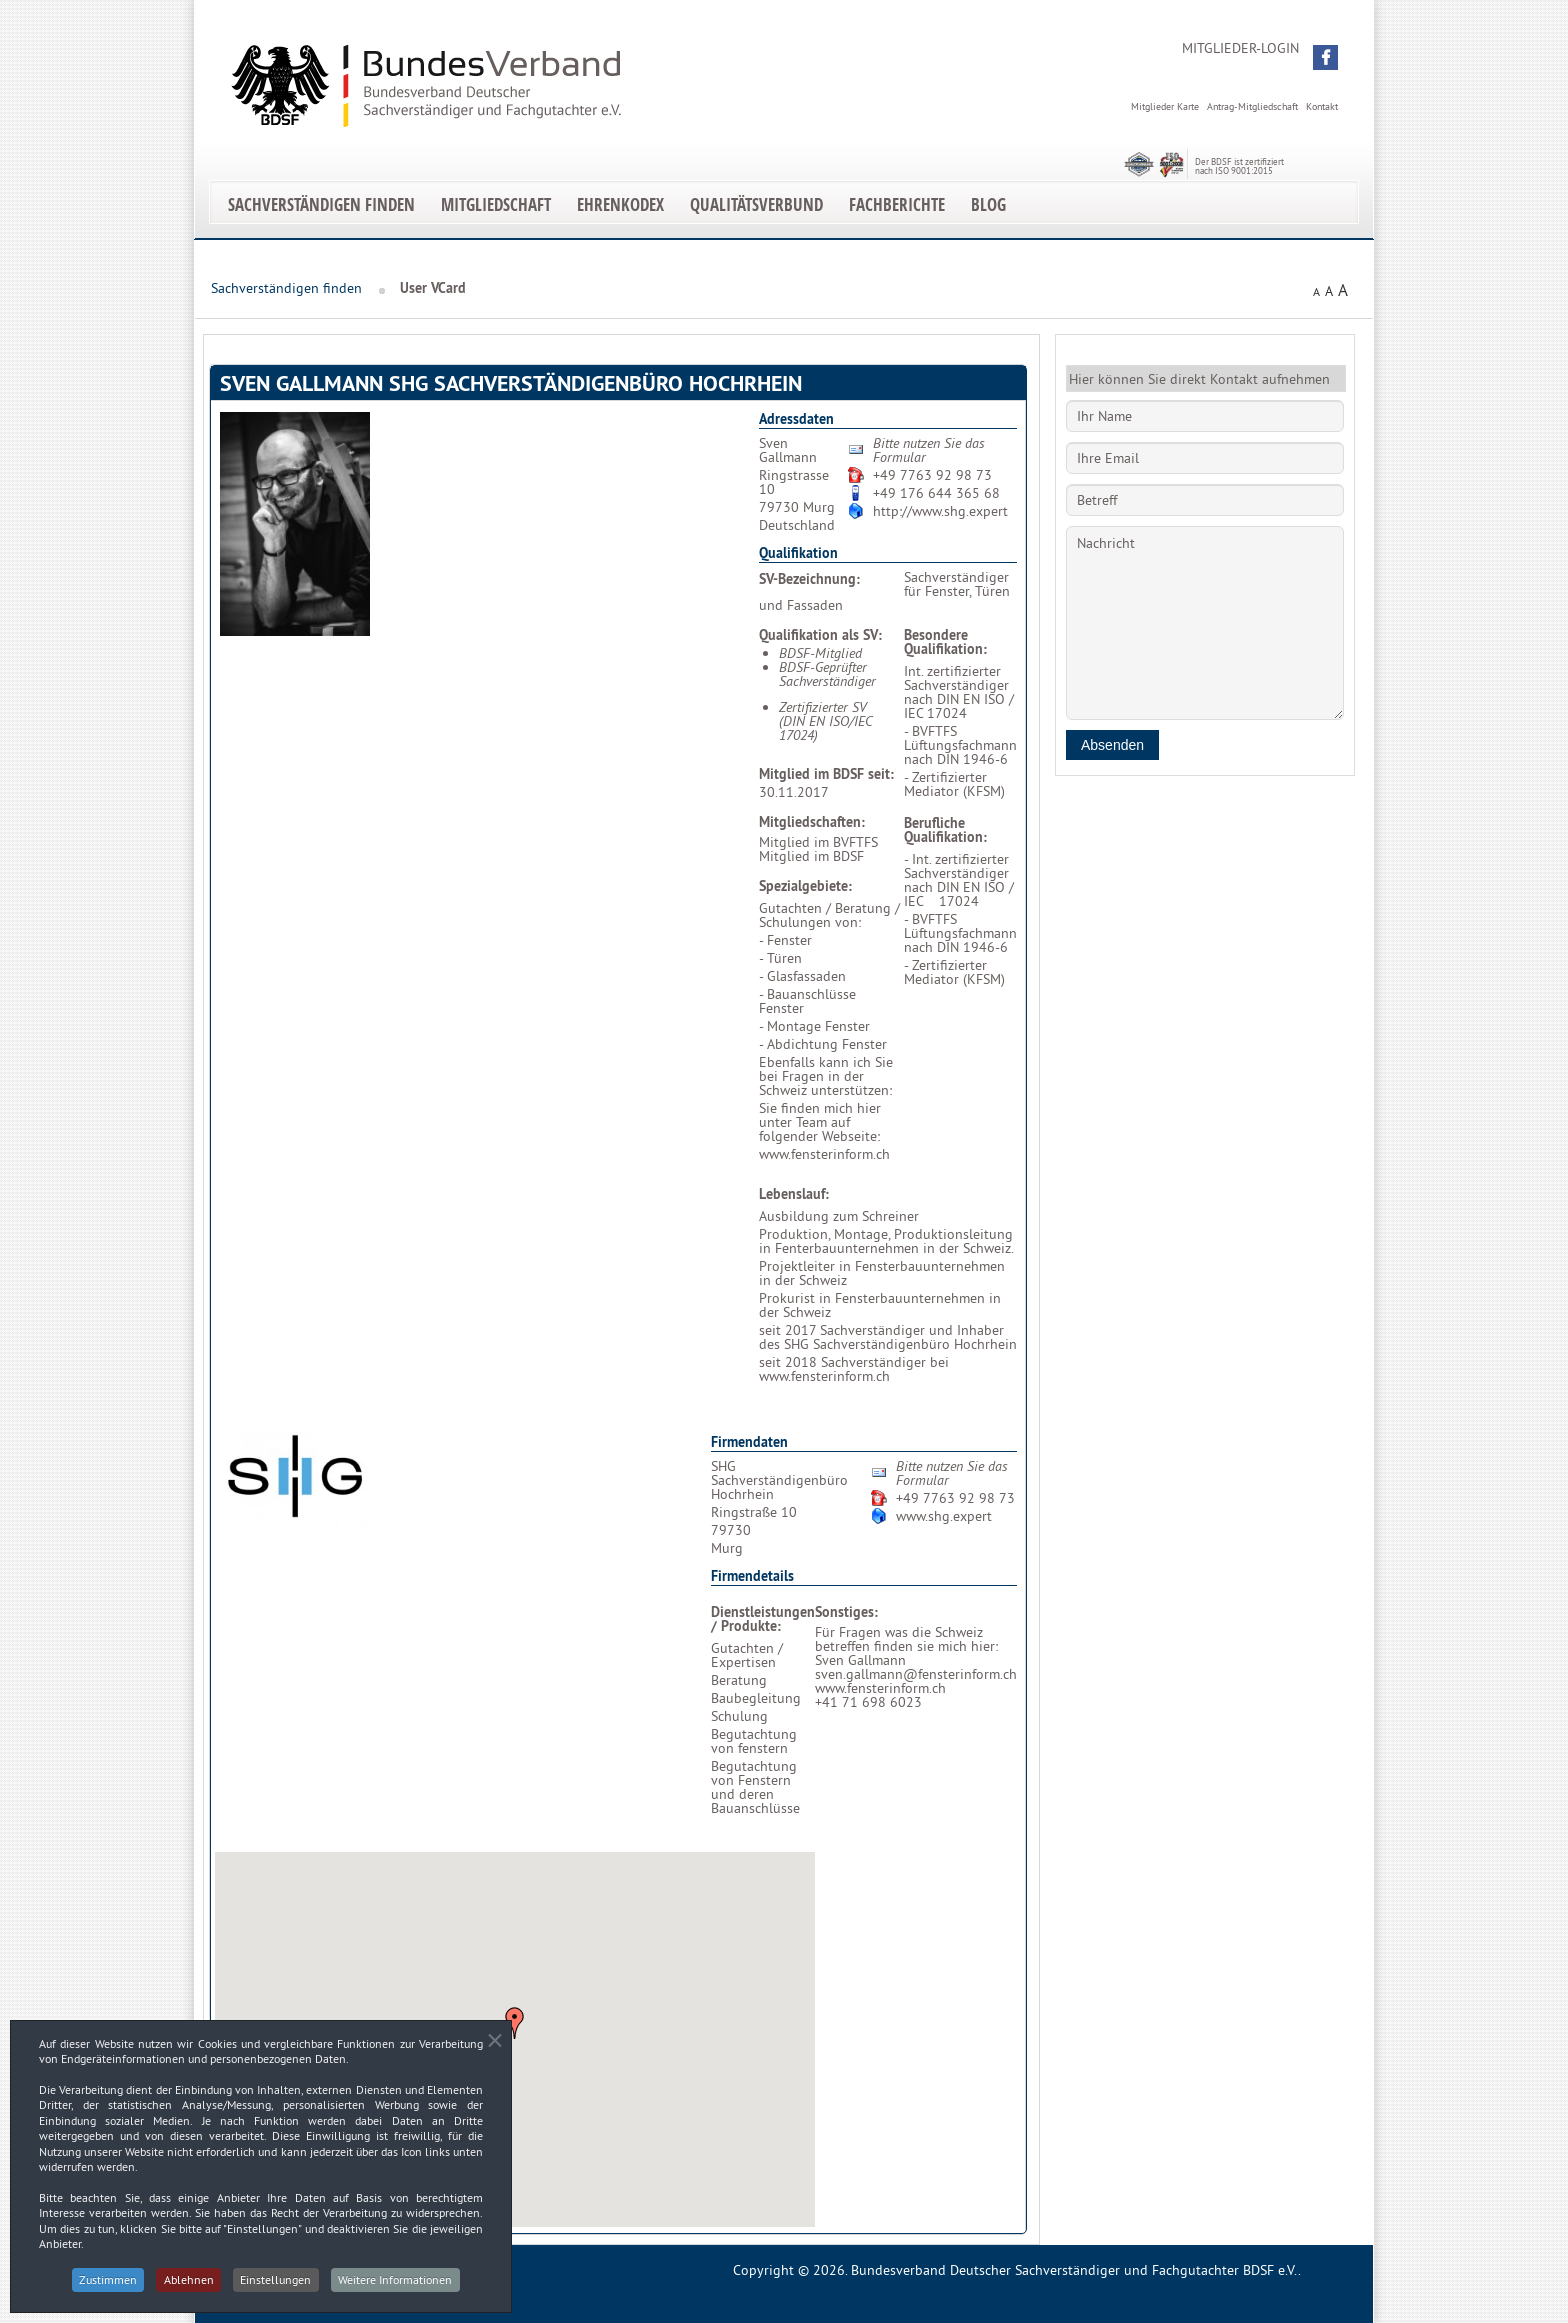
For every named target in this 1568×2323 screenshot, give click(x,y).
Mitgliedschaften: (812, 822)
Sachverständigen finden (321, 204)
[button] (1325, 57)
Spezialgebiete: (805, 886)
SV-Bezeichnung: (809, 579)
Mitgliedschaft (496, 204)
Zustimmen (105, 2287)
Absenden (1112, 745)
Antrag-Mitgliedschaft (1252, 106)
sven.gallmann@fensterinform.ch (916, 1674)
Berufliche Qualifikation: (945, 830)
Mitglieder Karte (1165, 106)
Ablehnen (188, 2287)
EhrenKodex (620, 204)
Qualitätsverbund (756, 204)
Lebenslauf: (794, 1194)
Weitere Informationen (399, 2287)
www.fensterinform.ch (824, 1154)
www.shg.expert (944, 1516)
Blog (988, 204)
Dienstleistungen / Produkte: (763, 1619)
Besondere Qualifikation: (945, 642)
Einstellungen (277, 2287)
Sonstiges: (846, 1612)
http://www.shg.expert (940, 511)
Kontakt (1322, 106)
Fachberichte (897, 204)
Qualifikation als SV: (820, 635)
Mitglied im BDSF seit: (826, 774)
